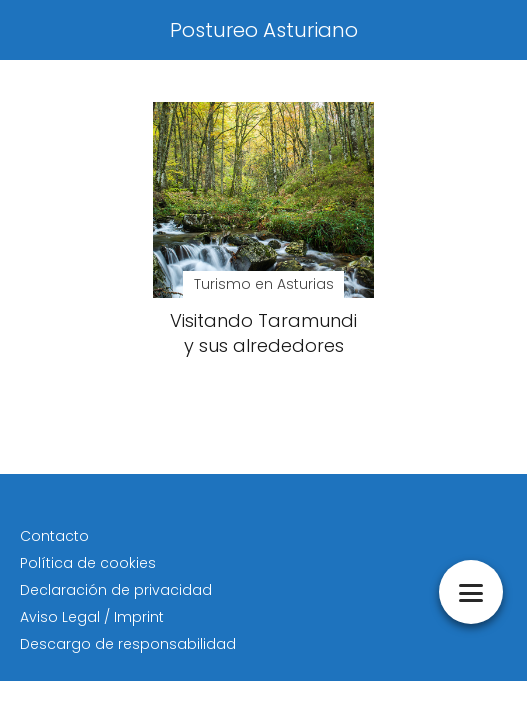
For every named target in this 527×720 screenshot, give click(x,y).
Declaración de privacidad (116, 590)
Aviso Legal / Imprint (92, 617)
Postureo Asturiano (264, 30)
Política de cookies (88, 563)
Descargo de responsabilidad (128, 644)
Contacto (54, 536)
